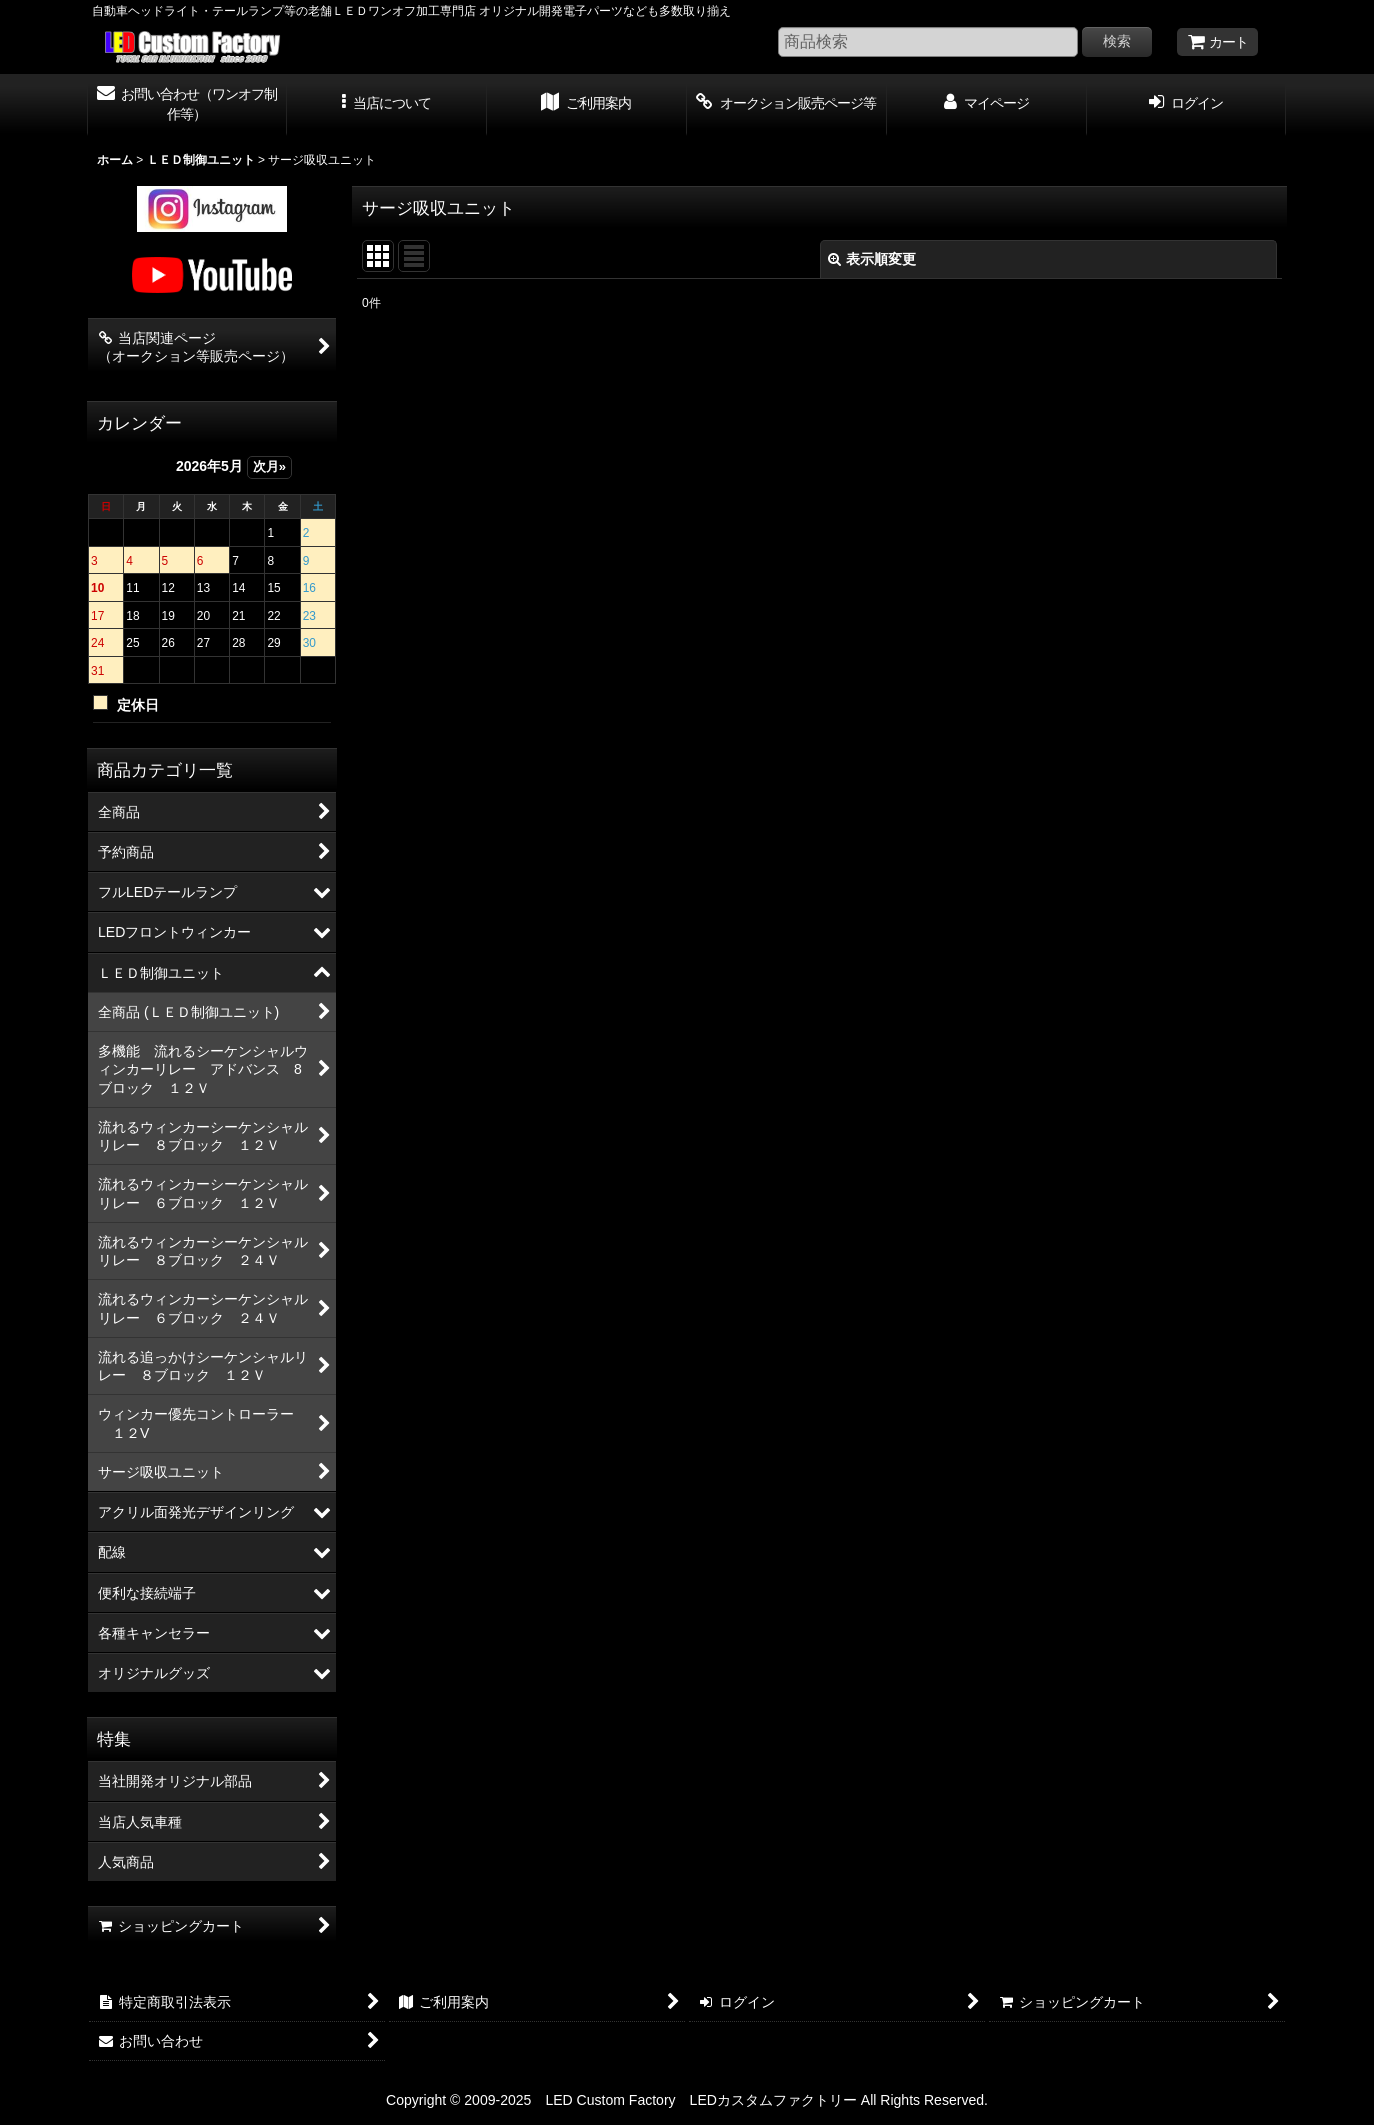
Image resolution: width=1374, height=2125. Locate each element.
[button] (387, 105)
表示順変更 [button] (872, 259)
